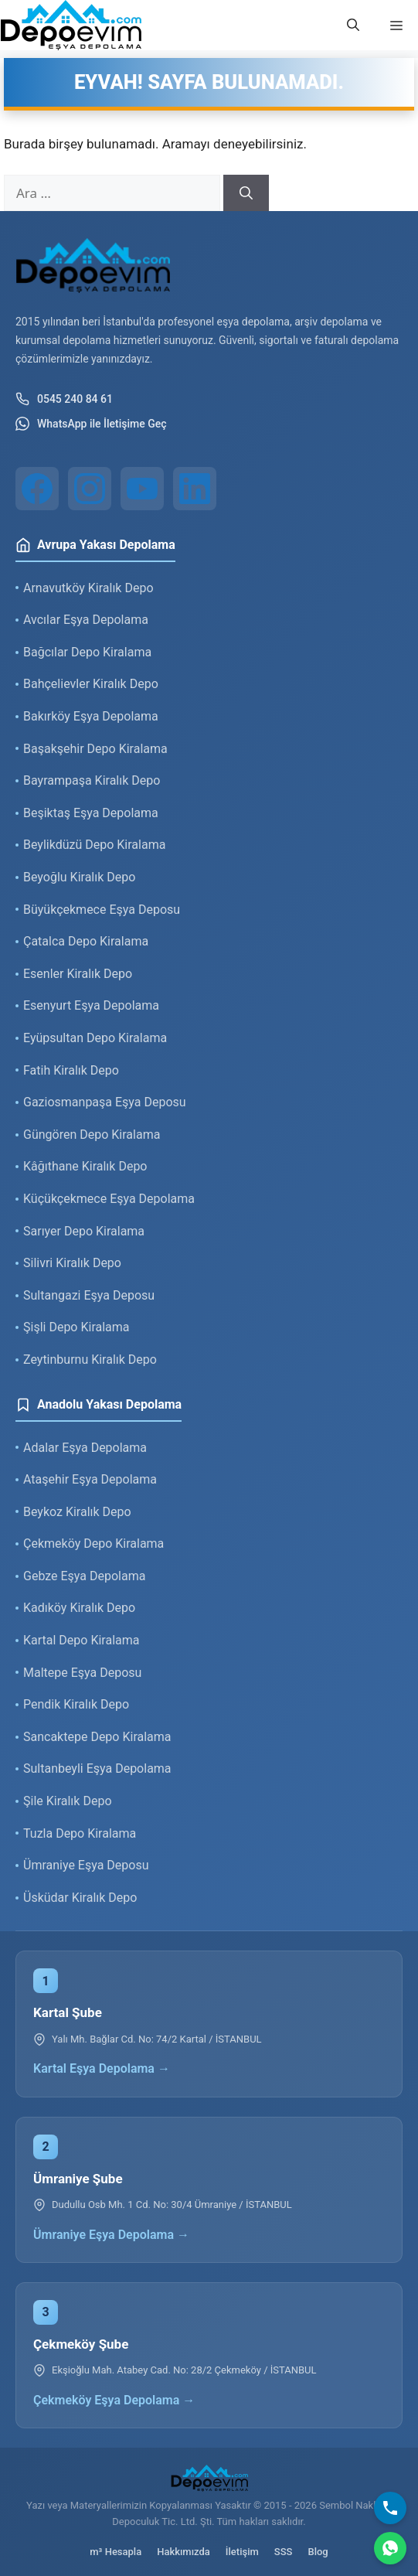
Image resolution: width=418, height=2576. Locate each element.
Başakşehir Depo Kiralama (95, 748)
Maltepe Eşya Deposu (82, 1672)
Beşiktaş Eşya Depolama (90, 813)
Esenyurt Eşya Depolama (91, 1005)
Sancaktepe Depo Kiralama (97, 1736)
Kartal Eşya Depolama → (101, 2068)
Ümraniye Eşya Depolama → (111, 2234)
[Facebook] (37, 488)
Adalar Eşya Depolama (85, 1447)
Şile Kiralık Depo (67, 1801)
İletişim (242, 2551)
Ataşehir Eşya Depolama (90, 1479)
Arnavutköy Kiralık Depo (88, 588)
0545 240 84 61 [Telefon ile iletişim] (64, 399)
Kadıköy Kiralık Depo (79, 1607)
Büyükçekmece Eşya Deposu (101, 909)
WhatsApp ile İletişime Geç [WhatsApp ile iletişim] (91, 424)
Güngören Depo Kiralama (91, 1134)
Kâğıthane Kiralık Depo (85, 1166)
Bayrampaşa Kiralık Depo (91, 780)
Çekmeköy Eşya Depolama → (114, 2400)
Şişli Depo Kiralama (76, 1327)
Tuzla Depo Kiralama (79, 1833)
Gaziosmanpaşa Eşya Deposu (104, 1102)
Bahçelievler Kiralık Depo (90, 683)
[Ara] (246, 193)
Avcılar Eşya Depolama (85, 619)
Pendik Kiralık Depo (76, 1704)
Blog (318, 2551)
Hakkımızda (183, 2551)
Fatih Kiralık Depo (71, 1070)
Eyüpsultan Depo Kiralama (95, 1038)
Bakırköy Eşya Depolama (90, 716)
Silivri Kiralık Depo (72, 1263)
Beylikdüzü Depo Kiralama (94, 844)
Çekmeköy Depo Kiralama (93, 1543)
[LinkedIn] (194, 488)
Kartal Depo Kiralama (81, 1640)
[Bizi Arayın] (390, 2508)
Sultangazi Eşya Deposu (89, 1295)
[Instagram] (89, 488)
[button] (353, 25)
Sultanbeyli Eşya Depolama (97, 1768)
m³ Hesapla (115, 2551)
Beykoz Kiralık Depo (77, 1511)
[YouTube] (142, 488)
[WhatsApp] (390, 2548)
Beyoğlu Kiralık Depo (79, 877)
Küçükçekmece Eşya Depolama (109, 1198)
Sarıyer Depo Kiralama (83, 1231)
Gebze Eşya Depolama (84, 1576)
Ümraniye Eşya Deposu (86, 1865)
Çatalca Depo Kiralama (85, 941)
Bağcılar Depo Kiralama (87, 652)
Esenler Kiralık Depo (77, 973)
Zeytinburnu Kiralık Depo (90, 1359)
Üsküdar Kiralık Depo (80, 1897)
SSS (283, 2551)
